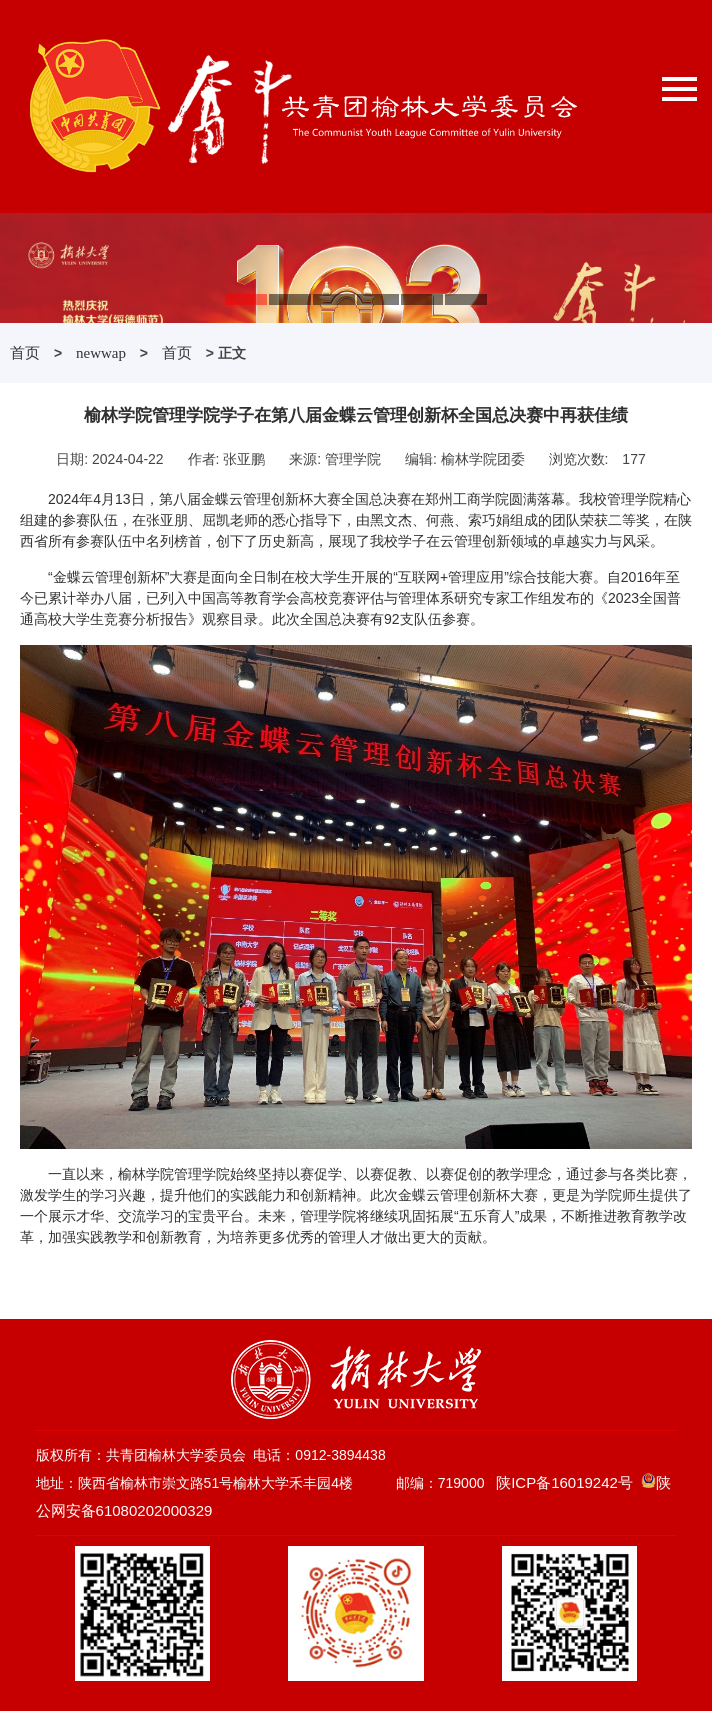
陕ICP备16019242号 (564, 1482)
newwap (101, 353)
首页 (25, 353)
